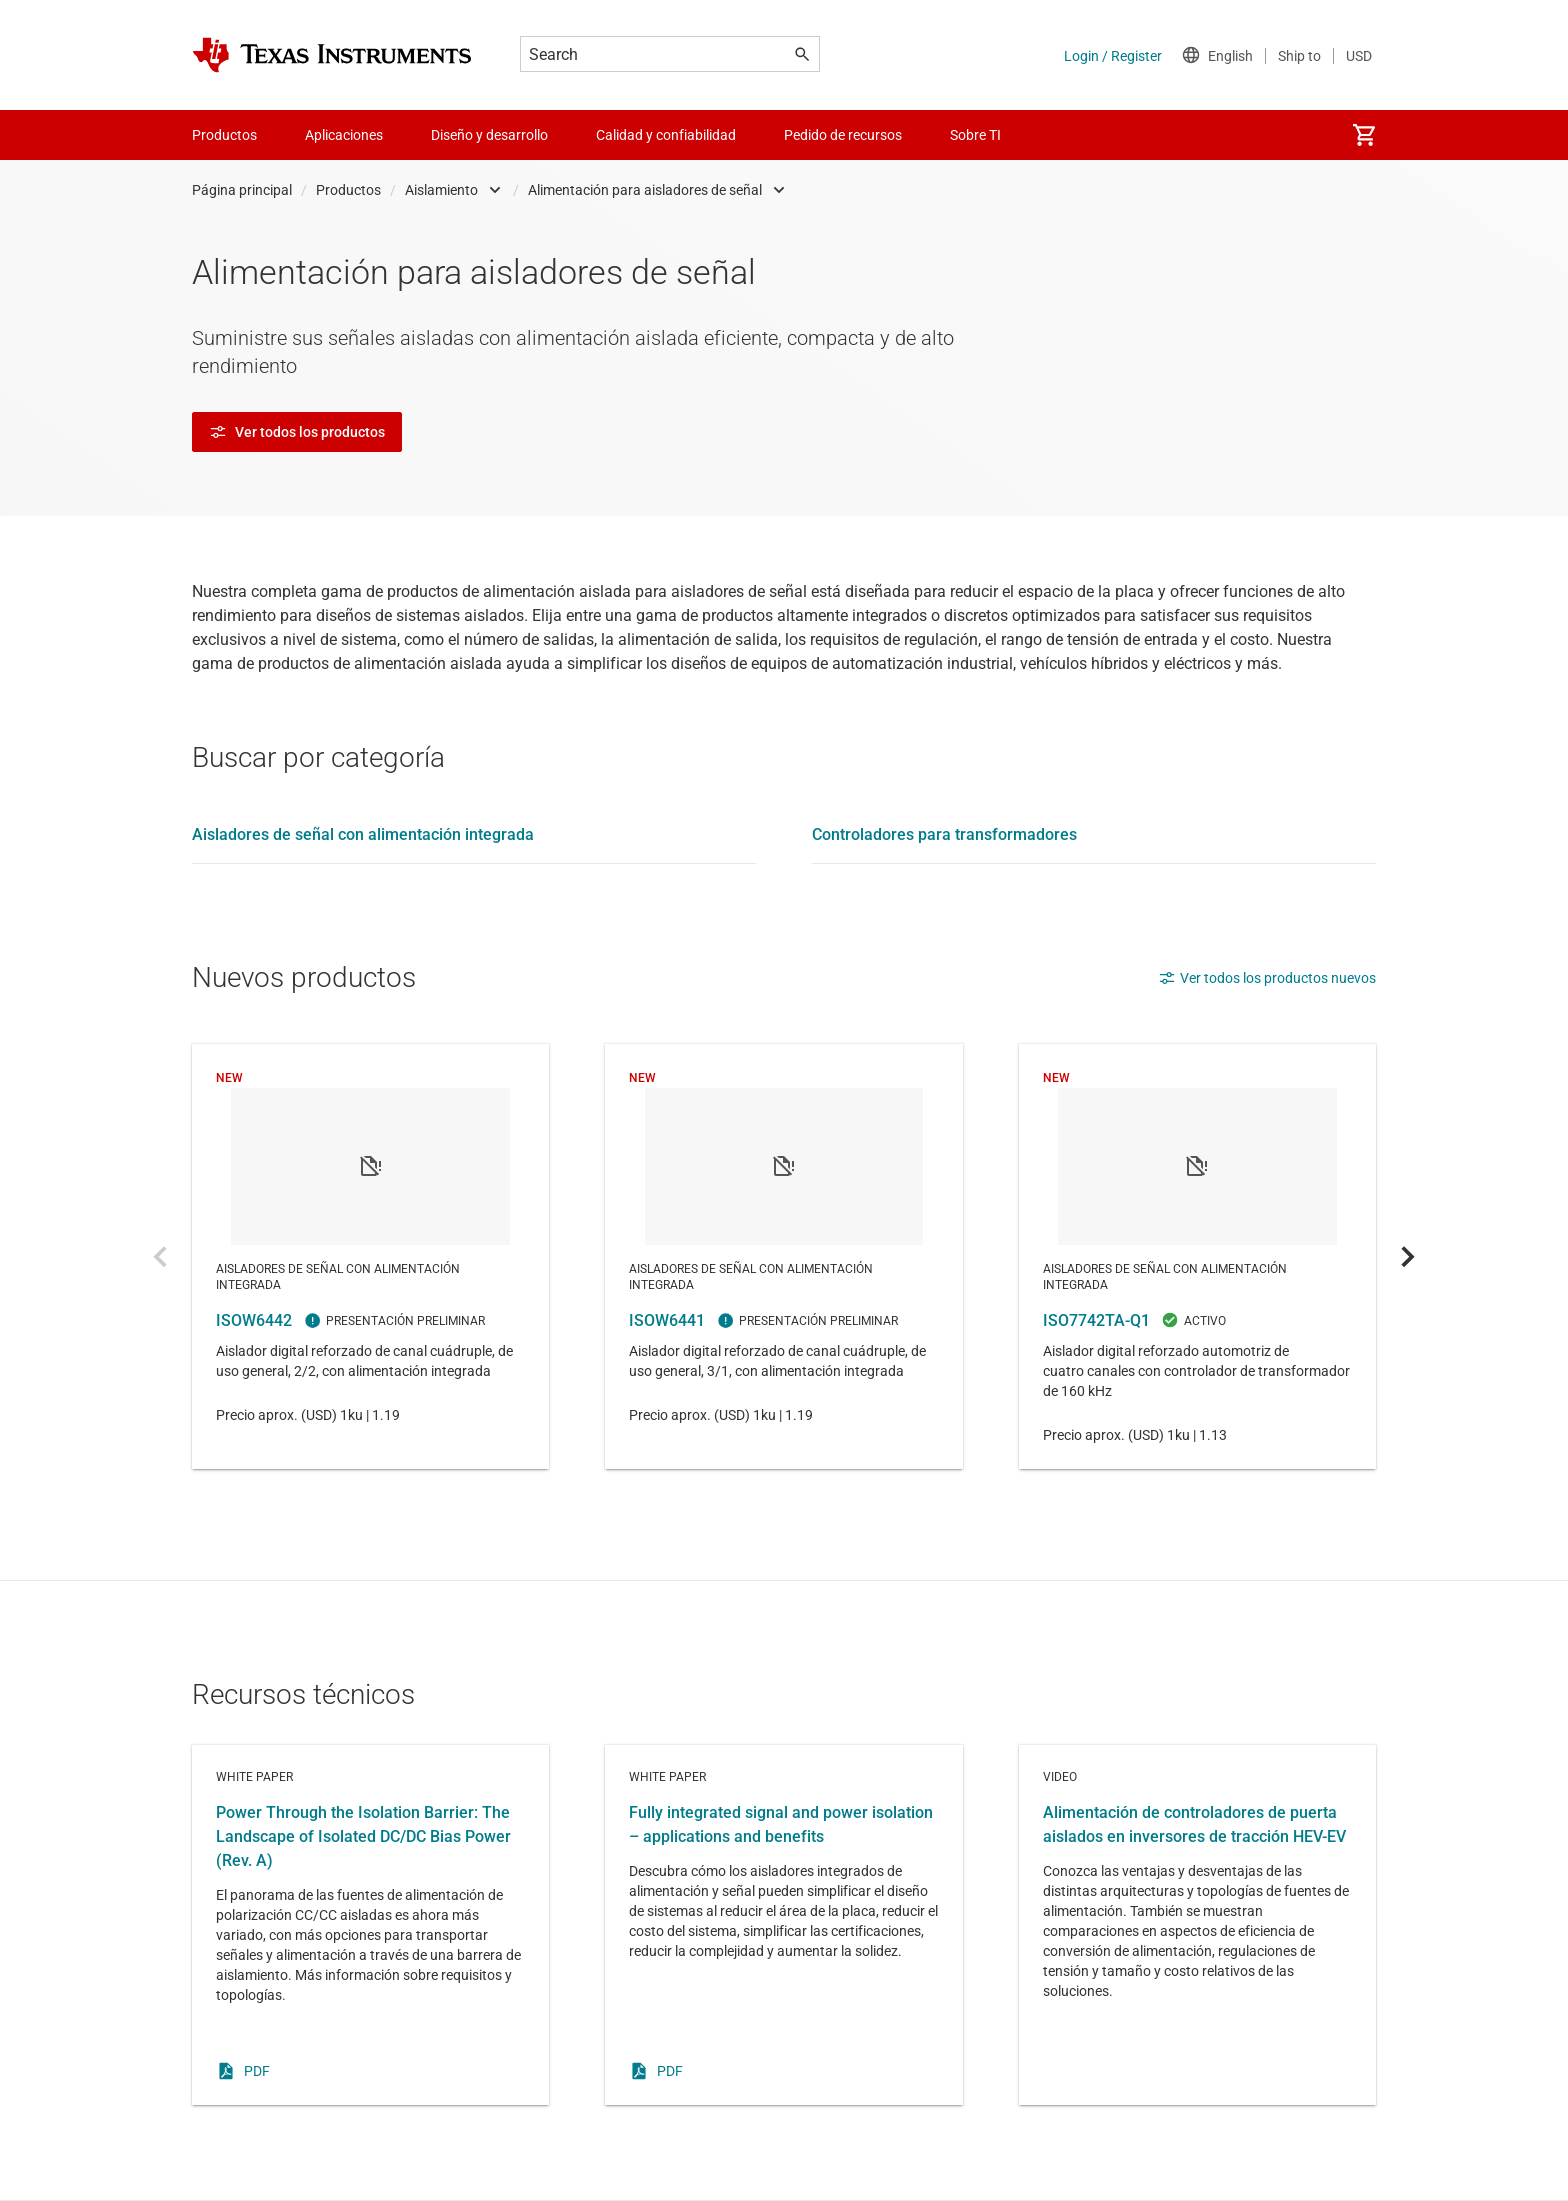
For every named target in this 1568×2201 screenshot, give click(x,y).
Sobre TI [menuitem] (975, 135)
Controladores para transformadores (944, 834)
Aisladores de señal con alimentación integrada (363, 834)
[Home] (332, 55)
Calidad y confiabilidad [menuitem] (666, 135)
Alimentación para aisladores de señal (645, 190)
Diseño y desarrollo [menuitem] (489, 135)
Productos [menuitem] (224, 135)
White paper (370, 1925)
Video (1197, 1925)
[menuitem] (1364, 135)
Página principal (242, 190)
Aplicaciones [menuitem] (344, 135)
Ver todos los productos (297, 432)
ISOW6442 (370, 1256)
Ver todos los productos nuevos (1267, 978)
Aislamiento (441, 190)
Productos (348, 190)
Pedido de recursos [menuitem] (843, 135)
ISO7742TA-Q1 (1197, 1256)
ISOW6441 (783, 1256)
